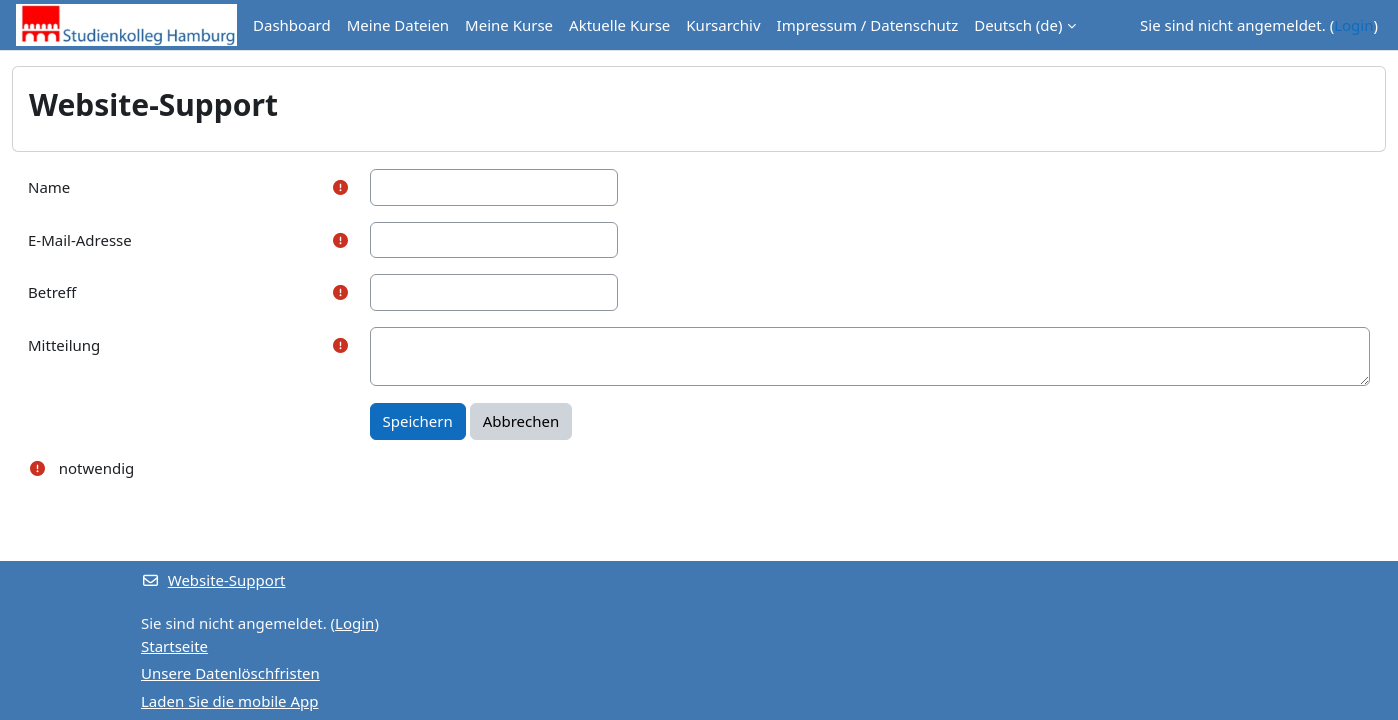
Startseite (174, 646)
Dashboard (292, 25)
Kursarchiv (723, 25)
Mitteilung (64, 345)
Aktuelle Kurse (619, 25)
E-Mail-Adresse (80, 240)
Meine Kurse (509, 25)
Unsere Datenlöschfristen (230, 673)
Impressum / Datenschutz (868, 25)
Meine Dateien (398, 25)
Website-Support (213, 580)
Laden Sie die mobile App (230, 701)
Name (49, 187)
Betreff (52, 292)
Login (1353, 25)
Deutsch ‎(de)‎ (1018, 25)
